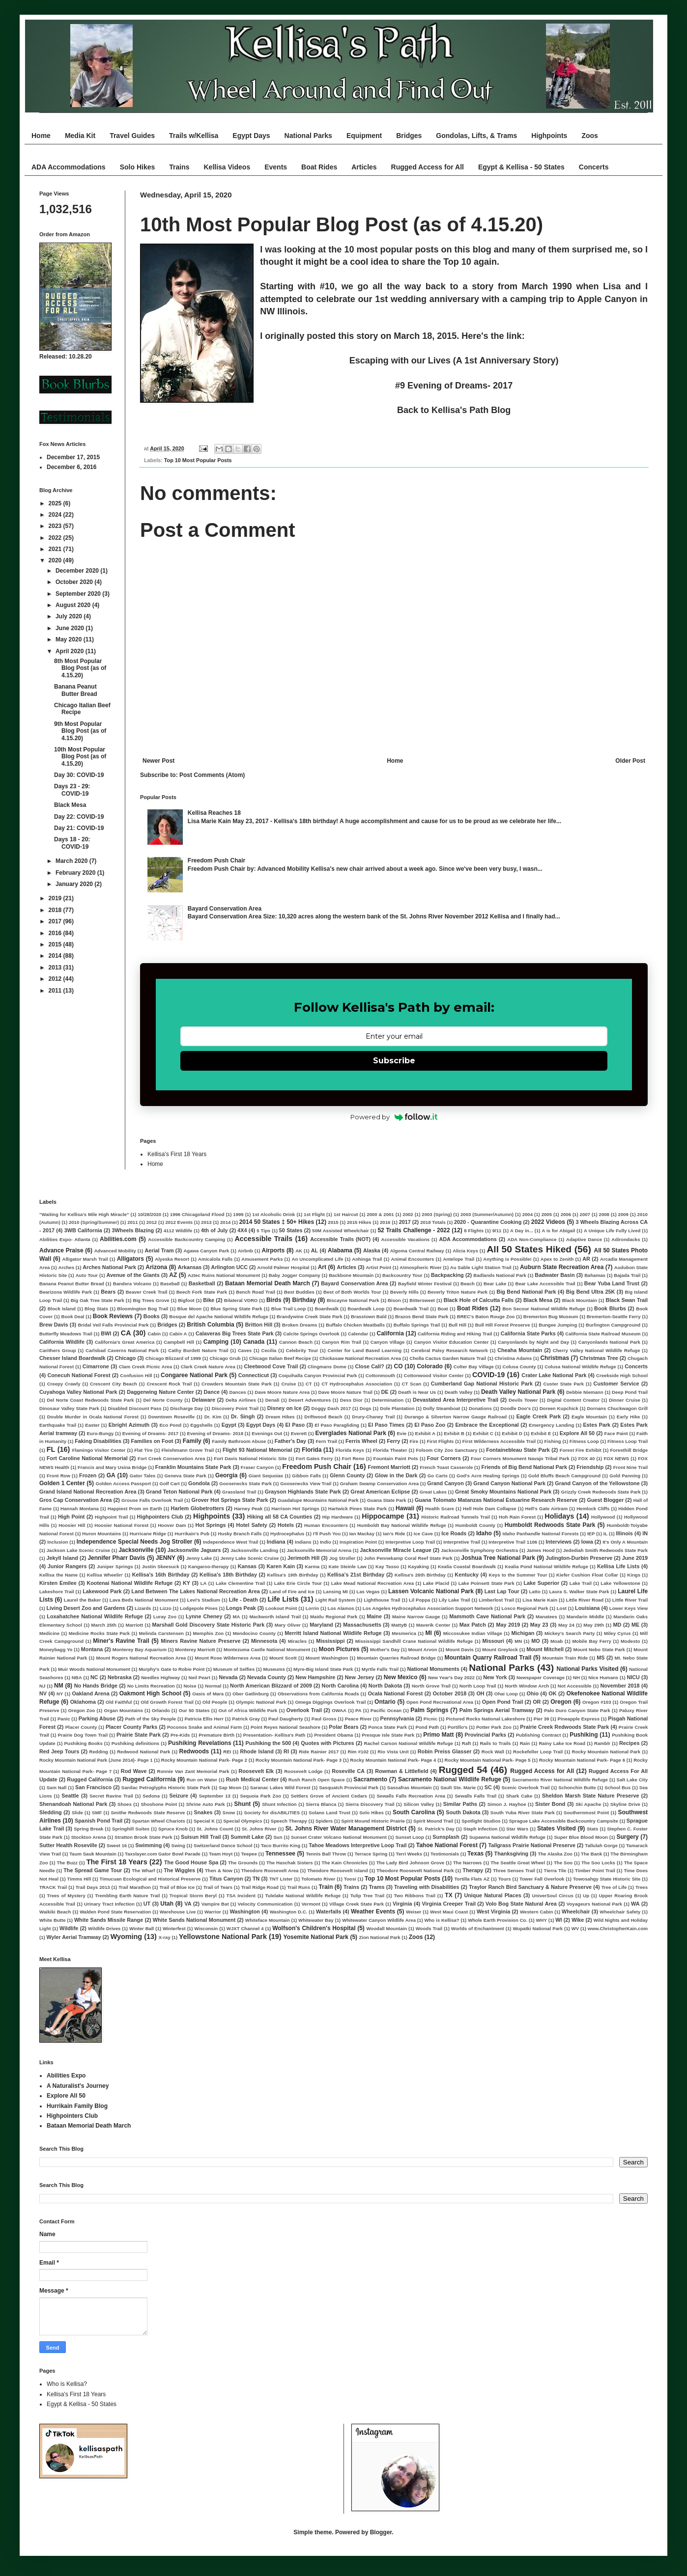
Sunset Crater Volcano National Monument (339, 1837)
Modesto (630, 1641)
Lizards (143, 1608)
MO (535, 1641)
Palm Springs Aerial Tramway (496, 1710)
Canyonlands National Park (609, 1342)
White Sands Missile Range (108, 1920)
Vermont (311, 1904)
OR (537, 1702)
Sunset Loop (409, 1837)
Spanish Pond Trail (98, 1821)
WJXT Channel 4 (245, 1928)
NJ (42, 1686)
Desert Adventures (309, 1400)
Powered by (393, 1117)
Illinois (624, 1533)
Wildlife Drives (104, 1928)
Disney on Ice (284, 1408)
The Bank (591, 1853)
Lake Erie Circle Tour (298, 1583)
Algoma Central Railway (417, 1250)
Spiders (324, 1821)
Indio (325, 1542)
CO (398, 1366)
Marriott (134, 1625)
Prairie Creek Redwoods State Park (564, 1727)
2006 (566, 1214)
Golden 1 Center (62, 1483)
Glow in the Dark (396, 1475)
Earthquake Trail (57, 1425)
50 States (291, 1230)
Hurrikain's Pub (191, 1533)
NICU (633, 1677)
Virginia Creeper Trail (449, 1904)
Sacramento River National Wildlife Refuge (560, 1779)
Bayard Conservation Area (224, 908)
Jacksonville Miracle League (395, 1550)
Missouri (493, 1641)
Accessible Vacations (405, 1239)
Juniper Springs (115, 1566)
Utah (166, 1903)
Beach (467, 1283)
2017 (56, 921)
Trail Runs (298, 1887)
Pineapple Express (579, 1718)
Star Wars (517, 1828)
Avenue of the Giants (132, 1275)
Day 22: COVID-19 (79, 816)
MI (428, 1633)
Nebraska (120, 1677)
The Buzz (67, 1862)
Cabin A (178, 1333)
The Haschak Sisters (289, 1862)
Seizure (179, 1796)
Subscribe (394, 1060)
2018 (56, 910)
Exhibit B (454, 1433)
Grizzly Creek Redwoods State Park (601, 1492)
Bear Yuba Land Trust (611, 1283)
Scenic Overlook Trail (525, 1787)
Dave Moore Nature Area (282, 1392)
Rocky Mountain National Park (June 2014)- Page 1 (96, 1760)
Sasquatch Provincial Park (348, 1787)
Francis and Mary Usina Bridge (112, 1467)
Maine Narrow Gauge (416, 1616)
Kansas (247, 1566)
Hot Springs (210, 1525)
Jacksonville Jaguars (194, 1550)
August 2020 (74, 605)
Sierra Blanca (321, 1804)
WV (575, 1928)
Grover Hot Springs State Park (230, 1500)
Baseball (169, 1283)
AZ (173, 1275)
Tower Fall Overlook (541, 1879)
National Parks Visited (588, 1668)
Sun (277, 1837)
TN (256, 1879)
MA (236, 1616)
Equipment (364, 135)
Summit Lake (246, 1837)
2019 (56, 898)
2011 (56, 990)
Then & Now (218, 1870)
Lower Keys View (628, 1608)
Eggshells (201, 1425)
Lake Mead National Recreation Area (372, 1583)
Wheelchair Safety (620, 1911)
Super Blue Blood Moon (580, 1837)
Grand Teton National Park (179, 1492)
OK (552, 1693)
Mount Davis (460, 1649)
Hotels (286, 1525)
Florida (311, 1449)
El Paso (295, 1425)
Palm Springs (429, 1710)
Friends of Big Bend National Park (524, 1467)
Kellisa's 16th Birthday (161, 1575)
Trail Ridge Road (260, 1887)
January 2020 (75, 884)
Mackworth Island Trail (275, 1616)
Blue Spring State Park (236, 1308)
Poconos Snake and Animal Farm (204, 1727)
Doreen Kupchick (559, 1408)
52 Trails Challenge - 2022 (413, 1230)
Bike (208, 1300)
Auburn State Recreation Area (561, 1267)
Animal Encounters (412, 1259)
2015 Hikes (359, 1222)
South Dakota (463, 1812)
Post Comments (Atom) (212, 775)
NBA (77, 1677)
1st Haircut (346, 1214)
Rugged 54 (463, 1770)
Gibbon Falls (306, 1475)
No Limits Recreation (151, 1686)
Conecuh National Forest (78, 1375)
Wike (578, 1920)
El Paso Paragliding (337, 1425)
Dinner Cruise (624, 1400)
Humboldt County (475, 1525)
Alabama (340, 1250)
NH (576, 1677)
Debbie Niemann (584, 1392)
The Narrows (467, 1862)
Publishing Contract (538, 1735)
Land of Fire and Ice (292, 1591)
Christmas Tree (599, 1358)
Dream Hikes (279, 1416)
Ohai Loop (506, 1693)
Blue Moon (189, 1308)
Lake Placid (436, 1583)
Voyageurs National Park (594, 1904)
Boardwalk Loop (365, 1308)
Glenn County (347, 1475)
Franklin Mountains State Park (193, 1467)
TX (448, 1895)
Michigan (522, 1633)
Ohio (533, 1693)
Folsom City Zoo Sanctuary (446, 1450)
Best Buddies (299, 1292)
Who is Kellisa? (441, 1920)
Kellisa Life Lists (618, 1566)
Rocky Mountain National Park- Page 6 (582, 1760)
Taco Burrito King (280, 1845)
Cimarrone (96, 1366)
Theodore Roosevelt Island (337, 1870)
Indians (303, 1542)
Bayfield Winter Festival (425, 1283)
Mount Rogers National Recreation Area (141, 1658)
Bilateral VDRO (241, 1300)
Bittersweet (422, 1300)
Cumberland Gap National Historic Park (482, 1383)
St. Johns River (259, 1828)
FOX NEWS (616, 1458)
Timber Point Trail (595, 1870)
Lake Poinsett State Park (486, 1583)
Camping (216, 1341)
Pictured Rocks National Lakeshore (485, 1718)
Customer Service (616, 1383)
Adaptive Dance (584, 1239)
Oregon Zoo (81, 1710)
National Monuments (433, 1669)
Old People (214, 1702)
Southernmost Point (586, 1812)
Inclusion (57, 1542)
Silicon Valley (418, 1804)
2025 (56, 503)
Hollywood (603, 1517)
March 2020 (72, 861)
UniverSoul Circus (552, 1895)
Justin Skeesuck (160, 1566)
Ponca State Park (387, 1727)
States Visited (556, 1828)
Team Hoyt (220, 1853)
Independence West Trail (230, 1542)
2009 (623, 1214)
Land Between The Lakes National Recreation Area (195, 1591)
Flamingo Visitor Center (99, 1450)
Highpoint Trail (111, 1517)
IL (605, 1533)
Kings (633, 1575)
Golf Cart (170, 1483)
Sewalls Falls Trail (475, 1796)
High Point (71, 1517)
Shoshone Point (159, 1804)
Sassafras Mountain (409, 1787)
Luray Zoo (164, 1616)
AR (586, 1259)
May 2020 (70, 639)
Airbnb (245, 1250)
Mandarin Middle (585, 1616)
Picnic (430, 1718)
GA (111, 1475)
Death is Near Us (417, 1392)
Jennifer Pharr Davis (116, 1557)
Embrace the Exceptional (486, 1425)
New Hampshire (315, 1677)
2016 (56, 933)
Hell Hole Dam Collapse (489, 1508)
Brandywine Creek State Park (310, 1316)
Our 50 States (194, 1710)
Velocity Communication (265, 1904)
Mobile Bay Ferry (591, 1641)
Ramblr (602, 1743)
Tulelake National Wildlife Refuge (303, 1895)
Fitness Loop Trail (627, 1441)
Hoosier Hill (71, 1525)
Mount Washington (327, 1658)
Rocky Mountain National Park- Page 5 (488, 1760)
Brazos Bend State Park (422, 1316)
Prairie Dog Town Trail (83, 1735)
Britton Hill (259, 1325)
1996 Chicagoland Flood (197, 1214)
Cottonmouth (380, 1375)
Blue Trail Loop (288, 1308)
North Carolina (340, 1686)
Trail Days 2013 (93, 1887)
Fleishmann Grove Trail (187, 1450)
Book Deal (73, 1316)
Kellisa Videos (227, 167)
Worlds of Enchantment (477, 1928)
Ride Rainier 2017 (319, 1751)
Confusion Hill (136, 1375)
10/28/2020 (149, 1214)
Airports (273, 1250)
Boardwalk (327, 1308)
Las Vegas (367, 1591)
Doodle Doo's (515, 1408)
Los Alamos (341, 1608)
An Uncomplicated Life (317, 1259)
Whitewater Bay (316, 1920)
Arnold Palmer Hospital (283, 1267)
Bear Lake (495, 1283)
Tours (504, 1879)
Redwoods (194, 1751)
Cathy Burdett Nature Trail (198, 1350)
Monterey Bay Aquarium (140, 1649)
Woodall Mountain (386, 1928)
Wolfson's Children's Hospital (313, 1928)
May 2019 (508, 1625)
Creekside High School (622, 1375)
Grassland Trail (239, 1492)
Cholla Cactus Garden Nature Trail (447, 1358)
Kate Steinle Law (347, 1566)
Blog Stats (96, 1308)
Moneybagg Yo (55, 1649)
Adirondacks (625, 1239)
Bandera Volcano (132, 1283)
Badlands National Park (499, 1275)
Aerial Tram (158, 1250)
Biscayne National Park (353, 1300)
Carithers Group (57, 1350)
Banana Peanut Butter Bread (75, 690)
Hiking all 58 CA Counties (280, 1517)
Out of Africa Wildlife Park (248, 1710)
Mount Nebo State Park (599, 1649)
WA (635, 1904)
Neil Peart (199, 1677)
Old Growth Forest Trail (167, 1702)
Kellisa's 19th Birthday (292, 1575)
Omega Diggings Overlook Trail (330, 1702)
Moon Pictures (339, 1649)
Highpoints (549, 135)
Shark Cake (519, 1796)
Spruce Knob (173, 1828)
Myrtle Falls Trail (380, 1669)
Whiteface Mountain (267, 1920)
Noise (189, 1686)
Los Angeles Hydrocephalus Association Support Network (428, 1608)
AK (298, 1250)
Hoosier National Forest (121, 1525)
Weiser (413, 1911)
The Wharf (143, 1870)
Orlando (161, 1710)
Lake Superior (541, 1583)
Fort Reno (353, 1458)
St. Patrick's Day (436, 1828)
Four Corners (444, 1458)
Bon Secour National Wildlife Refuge (543, 1308)
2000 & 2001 (380, 1214)
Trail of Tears (217, 1887)
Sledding (50, 1812)
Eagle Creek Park (538, 1416)
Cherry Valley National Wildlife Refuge (596, 1350)
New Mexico (401, 1677)
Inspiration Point (358, 1542)
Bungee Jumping (558, 1325)
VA (187, 1904)
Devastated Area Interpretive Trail (455, 1400)
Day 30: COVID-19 (79, 775)
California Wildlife (62, 1342)
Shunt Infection (279, 1804)
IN (645, 1533)
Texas (475, 1853)
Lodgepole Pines (199, 1608)
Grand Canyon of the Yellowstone (597, 1483)
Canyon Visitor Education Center (451, 1342)
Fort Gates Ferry (314, 1458)
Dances (237, 1392)
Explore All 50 (577, 1433)
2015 (56, 944)
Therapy (472, 1870)
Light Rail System (335, 1600)
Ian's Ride (394, 1533)
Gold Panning (624, 1475)
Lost (562, 1608)
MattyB (399, 1625)
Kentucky (467, 1575)
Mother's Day (385, 1649)
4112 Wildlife (178, 1230)
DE (385, 1392)
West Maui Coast (449, 1911)
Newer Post (158, 760)
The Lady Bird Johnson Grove (410, 1862)
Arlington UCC (229, 1267)
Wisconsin (206, 1928)
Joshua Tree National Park (498, 1557)
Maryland (321, 1625)
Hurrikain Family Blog (77, 2106)
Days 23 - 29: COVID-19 (72, 790)
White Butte (52, 1920)
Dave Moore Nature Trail (345, 1392)
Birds (274, 1300)
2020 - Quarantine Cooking (487, 1222)
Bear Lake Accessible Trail (545, 1283)
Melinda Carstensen (161, 1633)
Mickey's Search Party (569, 1633)
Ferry (393, 1441)
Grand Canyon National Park (509, 1483)
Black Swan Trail (626, 1300)
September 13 (214, 1796)
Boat (442, 1308)
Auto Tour (87, 1275)
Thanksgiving (511, 1853)
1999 (238, 1214)
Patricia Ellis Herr (204, 1718)
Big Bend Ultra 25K (590, 1292)
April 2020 (71, 651)
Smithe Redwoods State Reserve (148, 1812)
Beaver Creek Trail (147, 1292)
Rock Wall (493, 1751)
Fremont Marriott (389, 1467)
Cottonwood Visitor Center (434, 1375)
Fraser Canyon (257, 1467)
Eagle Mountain (589, 1416)
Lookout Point (281, 1608)
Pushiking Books (83, 1743)
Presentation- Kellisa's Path (274, 1735)
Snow (229, 1812)
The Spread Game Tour (92, 1870)
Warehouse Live (178, 1911)
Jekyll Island (62, 1558)
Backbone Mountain (351, 1275)
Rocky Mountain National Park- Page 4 (393, 1760)
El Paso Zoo (429, 1425)
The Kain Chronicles (344, 1862)
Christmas (554, 1358)
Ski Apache (588, 1804)
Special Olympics (242, 1821)
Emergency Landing (551, 1425)
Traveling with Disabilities (426, 1887)
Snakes (203, 1812)
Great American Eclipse (380, 1492)
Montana (92, 1649)
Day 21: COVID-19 (79, 828)
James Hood (540, 1550)
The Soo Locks (598, 1862)
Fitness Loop (584, 1441)
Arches (66, 1267)
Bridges (409, 135)
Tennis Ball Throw (326, 1853)
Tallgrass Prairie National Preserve (531, 1845)
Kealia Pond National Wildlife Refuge (546, 1566)
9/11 (497, 1230)
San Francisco (93, 1787)
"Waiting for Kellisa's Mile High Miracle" (84, 1214)
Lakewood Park (102, 1591)
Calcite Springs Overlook (311, 1333)
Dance (211, 1392)
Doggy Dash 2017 (331, 1408)
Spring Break (88, 1828)
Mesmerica (404, 1633)
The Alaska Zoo (555, 1853)
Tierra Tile (555, 1870)
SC (488, 1787)
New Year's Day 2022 (451, 1677)
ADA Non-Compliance (531, 1239)
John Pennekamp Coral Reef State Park (408, 1558)
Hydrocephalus (287, 1533)
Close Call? (369, 1366)
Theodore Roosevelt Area (270, 1870)
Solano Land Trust (329, 1812)
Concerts (594, 167)
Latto (534, 1591)
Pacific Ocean (386, 1710)
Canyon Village (387, 1342)
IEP (591, 1533)
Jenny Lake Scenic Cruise (250, 1558)
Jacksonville (135, 1550)
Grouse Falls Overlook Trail (152, 1500)
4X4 (242, 1230)
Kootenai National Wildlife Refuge (129, 1583)
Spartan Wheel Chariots (158, 1821)
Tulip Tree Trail (367, 1895)
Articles (363, 167)
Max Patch (472, 1625)
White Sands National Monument (194, 1920)
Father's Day (290, 1441)
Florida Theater (390, 1450)
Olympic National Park (261, 1702)
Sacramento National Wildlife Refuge (449, 1779)
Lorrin (312, 1608)
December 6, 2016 (71, 467)
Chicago (125, 1358)
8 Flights (474, 1230)
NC (94, 1677)
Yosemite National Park (316, 1937)
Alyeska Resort (172, 1259)
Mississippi (330, 1641)
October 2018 (449, 1693)
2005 (547, 1214)
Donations (480, 1408)
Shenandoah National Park (73, 1804)
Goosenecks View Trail (305, 1483)
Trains (179, 167)
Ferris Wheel (361, 1441)
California (389, 1333)
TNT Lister (281, 1879)
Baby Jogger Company (294, 1275)
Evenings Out (267, 1433)
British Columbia (210, 1324)
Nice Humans (603, 1677)
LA (203, 1583)
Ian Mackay (361, 1533)
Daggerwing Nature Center (160, 1392)
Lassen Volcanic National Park (431, 1591)
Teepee (249, 1853)
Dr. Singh (243, 1416)
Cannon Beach (296, 1342)
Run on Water (202, 1779)
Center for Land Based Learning (365, 1350)
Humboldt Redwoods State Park (550, 1525)
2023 (56, 526)
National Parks (308, 135)
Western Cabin (536, 1911)
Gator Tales (143, 1475)
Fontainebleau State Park (518, 1450)
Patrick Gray (246, 1718)
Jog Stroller (342, 1558)
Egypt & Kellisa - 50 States (521, 167)
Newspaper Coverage (540, 1677)
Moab (556, 1641)
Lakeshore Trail (56, 1591)
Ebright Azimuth (129, 1425)
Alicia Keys (465, 1250)
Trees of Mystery (66, 1895)
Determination (388, 1400)
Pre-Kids (180, 1735)
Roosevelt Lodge (303, 1771)
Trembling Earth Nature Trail (127, 1895)
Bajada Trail (627, 1275)
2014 (56, 955)
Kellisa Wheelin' (105, 1575)
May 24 (566, 1625)
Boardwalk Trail (411, 1308)
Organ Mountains (123, 1710)
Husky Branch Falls (239, 1533)
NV (43, 1693)
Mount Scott (283, 1658)
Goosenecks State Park (245, 1483)
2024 (56, 514)
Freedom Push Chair (216, 860)
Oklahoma (83, 1702)
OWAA (339, 1710)
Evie (401, 1433)
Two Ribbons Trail (414, 1895)
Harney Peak (248, 1508)
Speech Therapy (289, 1821)
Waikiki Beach (55, 1911)
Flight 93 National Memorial (257, 1450)
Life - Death (243, 1600)
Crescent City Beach (113, 1383)
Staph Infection (480, 1828)
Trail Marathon (134, 1887)
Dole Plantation (397, 1408)
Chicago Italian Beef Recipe (280, 1358)
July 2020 (70, 616)
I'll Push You (327, 1533)
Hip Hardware (337, 1517)
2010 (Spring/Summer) (94, 1222)
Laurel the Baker (82, 1600)
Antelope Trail (458, 1259)
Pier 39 (541, 1718)
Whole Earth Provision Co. (497, 1920)
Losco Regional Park (525, 1608)
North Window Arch (527, 1686)
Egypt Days (251, 135)
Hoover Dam (172, 1525)
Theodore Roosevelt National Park (415, 1870)
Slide (77, 1812)
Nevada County (266, 1677)
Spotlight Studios (480, 1821)
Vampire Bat (215, 1904)
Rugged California (90, 1779)
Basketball (202, 1283)
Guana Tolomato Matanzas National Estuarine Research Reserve (496, 1500)
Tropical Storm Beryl (193, 1895)
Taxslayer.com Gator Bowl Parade (162, 1853)
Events (275, 167)
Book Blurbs (610, 1308)
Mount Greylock (500, 1649)
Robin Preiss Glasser (445, 1751)
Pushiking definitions (135, 1743)
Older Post (630, 760)
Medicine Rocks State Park (99, 1633)
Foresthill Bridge (629, 1450)
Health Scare (439, 1508)
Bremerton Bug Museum (550, 1316)
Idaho (484, 1533)
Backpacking (447, 1275)
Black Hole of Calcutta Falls (479, 1300)
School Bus (617, 1787)
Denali (272, 1400)
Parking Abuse (97, 1718)
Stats (592, 1828)
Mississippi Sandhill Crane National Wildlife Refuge (414, 1641)
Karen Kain (280, 1566)
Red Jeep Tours (59, 1751)
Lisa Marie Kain (539, 1600)
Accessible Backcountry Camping (186, 1239)
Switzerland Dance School (223, 1845)
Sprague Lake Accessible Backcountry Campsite (563, 1821)
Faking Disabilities (98, 1441)
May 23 (539, 1625)
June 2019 (635, 1558)
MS (600, 1658)
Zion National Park (379, 1937)
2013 (56, 967)
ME (635, 1625)
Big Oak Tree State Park (97, 1300)
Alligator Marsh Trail (85, 1259)
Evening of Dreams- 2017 (150, 1433)
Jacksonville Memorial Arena (318, 1550)
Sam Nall (57, 1787)
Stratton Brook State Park (143, 1837)
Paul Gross (324, 1718)
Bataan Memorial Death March (267, 1283)
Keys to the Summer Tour (518, 1575)
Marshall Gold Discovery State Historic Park (208, 1625)
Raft (466, 1743)
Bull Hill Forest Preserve (502, 1325)
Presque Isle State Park (388, 1735)
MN (518, 1641)
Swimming (148, 1845)
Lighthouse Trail (382, 1600)
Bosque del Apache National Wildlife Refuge (218, 1316)
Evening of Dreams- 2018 (215, 1433)
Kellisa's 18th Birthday (228, 1575)
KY (186, 1583)
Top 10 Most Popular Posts (198, 460)
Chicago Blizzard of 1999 (173, 1358)
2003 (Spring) (437, 1214)
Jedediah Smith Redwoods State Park (605, 1550)
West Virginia (493, 1911)
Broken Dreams (299, 1325)
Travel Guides (132, 135)
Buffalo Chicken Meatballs (355, 1325)
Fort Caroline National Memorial (87, 1458)
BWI (106, 1333)
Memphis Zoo (208, 1633)
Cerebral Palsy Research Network (449, 1350)
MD (617, 1625)
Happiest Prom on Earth (135, 1508)
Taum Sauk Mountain (92, 1853)
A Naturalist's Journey (78, 2085)
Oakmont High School (150, 1693)
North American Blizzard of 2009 (271, 1686)
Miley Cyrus (617, 1633)
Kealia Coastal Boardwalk (467, 1566)
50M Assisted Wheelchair (340, 1230)
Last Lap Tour (502, 1591)
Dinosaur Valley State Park (69, 1408)
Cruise (288, 1383)
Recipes (629, 1743)
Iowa (587, 1542)
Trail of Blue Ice (177, 1887)
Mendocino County (254, 1633)
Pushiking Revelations (199, 1743)
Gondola (199, 1483)
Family (192, 1441)
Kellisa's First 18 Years (176, 1154)
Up (586, 1895)
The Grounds (243, 1862)
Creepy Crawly (64, 1383)
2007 (585, 1214)
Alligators (130, 1258)
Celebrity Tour (302, 1350)
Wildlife (68, 1928)
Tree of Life (614, 1887)
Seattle (70, 1796)
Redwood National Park (143, 1751)
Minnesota (264, 1641)
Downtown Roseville (171, 1416)
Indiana (276, 1542)
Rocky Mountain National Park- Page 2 (204, 1760)
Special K (204, 1821)
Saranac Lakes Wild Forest (280, 1787)
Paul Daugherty (285, 1718)
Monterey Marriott (195, 1649)
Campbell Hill (179, 1342)
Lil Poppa (419, 1600)
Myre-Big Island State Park (323, 1669)
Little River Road (585, 1600)
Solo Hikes (137, 167)
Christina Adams (513, 1358)
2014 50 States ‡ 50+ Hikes (276, 1222)
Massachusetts (362, 1625)
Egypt (229, 1425)
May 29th (593, 1625)
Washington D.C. (289, 1911)
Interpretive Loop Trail (410, 1542)
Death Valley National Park (518, 1391)
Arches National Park (109, 1267)
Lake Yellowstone (620, 1583)
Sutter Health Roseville (68, 1845)
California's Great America (125, 1342)
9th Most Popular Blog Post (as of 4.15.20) (80, 731)
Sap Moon (230, 1787)
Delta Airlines (241, 1400)
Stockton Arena (88, 1837)
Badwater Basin (554, 1275)
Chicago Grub (224, 1358)
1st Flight (314, 1214)
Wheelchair (576, 1911)
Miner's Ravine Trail (121, 1640)
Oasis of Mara (208, 1693)
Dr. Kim (213, 1416)
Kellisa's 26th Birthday (420, 1575)
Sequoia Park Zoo (261, 1796)
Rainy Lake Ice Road (562, 1743)
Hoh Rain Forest (517, 1517)
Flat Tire (143, 1450)
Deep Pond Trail (630, 1392)
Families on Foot (152, 1441)
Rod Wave (134, 1771)
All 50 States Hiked (529, 1249)
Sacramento (370, 1779)
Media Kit (80, 135)
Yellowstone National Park (223, 1936)
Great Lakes (433, 1492)
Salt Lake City (632, 1779)
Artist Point (378, 1267)
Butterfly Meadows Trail (65, 1333)
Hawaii (405, 1508)
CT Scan (412, 1383)
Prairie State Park (138, 1735)
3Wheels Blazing (133, 1230)
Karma (312, 1566)
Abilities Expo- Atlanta (64, 1239)
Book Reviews (113, 1316)
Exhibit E (541, 1433)
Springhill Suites (130, 1828)
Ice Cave (423, 1533)
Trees (641, 1887)
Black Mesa (70, 805)
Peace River (358, 1718)
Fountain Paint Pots (395, 1458)
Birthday (304, 1300)
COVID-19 (488, 1375)
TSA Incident (241, 1895)
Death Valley (459, 1392)
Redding (98, 1751)
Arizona (156, 1267)
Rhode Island (256, 1751)
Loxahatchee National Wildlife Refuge (95, 1616)
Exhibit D (512, 1433)
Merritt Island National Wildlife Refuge (333, 1633)
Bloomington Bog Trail (142, 1308)
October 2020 (75, 582)
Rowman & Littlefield (402, 1771)
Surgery (627, 1836)
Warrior (212, 1911)
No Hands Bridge (95, 1686)
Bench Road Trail (255, 1292)
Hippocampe (383, 1516)
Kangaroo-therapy (208, 1566)
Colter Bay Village (474, 1366)
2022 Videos (548, 1222)
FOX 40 (586, 1458)
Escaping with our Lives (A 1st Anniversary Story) (454, 360)
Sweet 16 (117, 1845)
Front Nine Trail (630, 1467)
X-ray (165, 1937)
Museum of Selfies (234, 1669)
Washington (244, 1911)
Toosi (350, 1879)
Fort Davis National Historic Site (250, 1458)
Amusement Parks (262, 1259)
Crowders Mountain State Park (236, 1383)
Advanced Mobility (115, 1250)
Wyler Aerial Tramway (73, 1937)
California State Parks (528, 1333)
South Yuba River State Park (522, 1812)
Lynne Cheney (204, 1616)
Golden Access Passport (123, 1483)
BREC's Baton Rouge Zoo (486, 1316)
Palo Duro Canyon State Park (577, 1710)
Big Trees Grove (151, 1300)
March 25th (103, 1625)
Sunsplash (445, 1837)
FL (51, 1449)
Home (41, 135)
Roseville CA (348, 1771)
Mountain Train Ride (565, 1658)
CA (126, 1333)
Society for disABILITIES (272, 1812)
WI (558, 1920)
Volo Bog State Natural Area (521, 1904)
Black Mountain (579, 1300)
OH (480, 1693)
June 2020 (71, 628)
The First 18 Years (116, 1862)
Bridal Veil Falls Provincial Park (113, 1325)
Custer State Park (564, 1383)
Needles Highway (160, 1677)
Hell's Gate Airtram (546, 1508)
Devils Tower (523, 1400)
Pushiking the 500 (268, 1743)
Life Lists (282, 1599)
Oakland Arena (90, 1693)
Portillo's (458, 1727)
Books (151, 1316)
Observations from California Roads (318, 1693)
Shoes (124, 1804)
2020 (56, 560)
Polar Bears (343, 1727)
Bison (394, 1300)
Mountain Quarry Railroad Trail (488, 1657)
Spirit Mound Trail (433, 1821)
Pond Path (427, 1727)
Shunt (242, 1803)
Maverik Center (433, 1625)
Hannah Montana (79, 1508)
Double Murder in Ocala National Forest (93, 1416)
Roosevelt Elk (256, 1771)
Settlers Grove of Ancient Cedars (329, 1796)
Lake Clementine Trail (240, 1583)
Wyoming (127, 1936)
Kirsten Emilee (58, 1583)
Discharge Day (186, 1408)
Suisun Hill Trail (201, 1837)
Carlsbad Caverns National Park (122, 1350)
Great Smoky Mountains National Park (503, 1492)
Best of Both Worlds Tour (352, 1292)
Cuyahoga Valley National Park (78, 1392)
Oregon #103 (596, 1702)
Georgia (226, 1475)
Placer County (81, 1727)
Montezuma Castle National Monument (267, 1649)
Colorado (430, 1366)
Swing (178, 1845)
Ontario (385, 1701)
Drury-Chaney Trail (373, 1416)
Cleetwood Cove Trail (271, 1366)
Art (322, 1267)
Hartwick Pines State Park (357, 1508)
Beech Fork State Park (202, 1292)
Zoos (589, 135)
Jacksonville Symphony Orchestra (479, 1550)
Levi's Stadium (204, 1600)
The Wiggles (179, 1870)
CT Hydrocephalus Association (356, 1383)
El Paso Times (386, 1425)
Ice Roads (453, 1533)
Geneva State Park (185, 1475)
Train (326, 1887)
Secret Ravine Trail (111, 1796)
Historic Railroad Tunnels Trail (455, 1517)
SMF (97, 1812)
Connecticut (253, 1375)
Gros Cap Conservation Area (75, 1500)
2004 (527, 1214)
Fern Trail (326, 1441)
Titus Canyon (226, 1879)
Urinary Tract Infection (109, 1904)
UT (146, 1904)
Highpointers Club (160, 1517)
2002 (407, 1214)
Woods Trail (429, 1928)
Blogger (381, 2532)
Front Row (58, 1475)
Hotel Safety (251, 1525)
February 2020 (76, 872)
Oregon (561, 1701)
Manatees (546, 1616)
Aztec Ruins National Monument (224, 1275)
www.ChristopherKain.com (618, 1928)
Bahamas (594, 1275)
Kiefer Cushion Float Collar (587, 1575)
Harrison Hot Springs (295, 1508)
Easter (92, 1425)
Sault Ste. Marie (458, 1787)
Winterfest (174, 1928)
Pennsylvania (397, 1718)
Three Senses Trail (514, 1870)
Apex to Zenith (557, 1259)
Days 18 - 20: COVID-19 (72, 843)
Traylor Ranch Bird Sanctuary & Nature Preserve (530, 1887)
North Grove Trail (431, 1686)
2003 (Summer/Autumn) (487, 1214)
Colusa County (519, 1366)
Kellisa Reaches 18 (214, 812)
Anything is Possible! (507, 1259)
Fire (414, 1441)
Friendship (589, 1467)
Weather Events (373, 1911)
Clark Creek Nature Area (208, 1366)
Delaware (203, 1400)
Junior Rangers (67, 1566)
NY (60, 1693)
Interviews (558, 1542)
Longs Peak (241, 1608)
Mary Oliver (288, 1625)
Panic (63, 1718)
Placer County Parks (131, 1727)
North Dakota (385, 1686)
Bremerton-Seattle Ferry (614, 1316)
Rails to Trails (495, 1743)
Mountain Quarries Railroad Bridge (396, 1658)
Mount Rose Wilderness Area (227, 1658)
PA (358, 1710)
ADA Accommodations (68, 167)
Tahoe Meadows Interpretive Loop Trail (357, 1845)
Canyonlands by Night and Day (533, 1342)
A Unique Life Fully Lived (612, 1230)
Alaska (371, 1250)
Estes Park (596, 1425)
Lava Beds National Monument (144, 1600)
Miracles (297, 1641)
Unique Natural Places (492, 1895)
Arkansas (190, 1267)
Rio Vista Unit (392, 1751)
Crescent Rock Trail (169, 1383)
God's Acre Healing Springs (488, 1475)
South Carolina (414, 1812)
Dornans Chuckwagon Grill (617, 1408)
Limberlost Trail (496, 1600)
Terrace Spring (370, 1853)
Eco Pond (170, 1425)
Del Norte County (162, 1400)
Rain (525, 1743)
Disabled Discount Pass (134, 1408)
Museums (274, 1669)
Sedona (151, 1796)
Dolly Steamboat (441, 1408)
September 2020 (79, 593)
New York (495, 1677)
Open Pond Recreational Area (439, 1702)
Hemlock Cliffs (592, 1508)
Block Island (62, 1308)
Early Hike (628, 1416)
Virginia (402, 1904)
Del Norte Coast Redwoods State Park (90, 1400)
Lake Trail (581, 1583)
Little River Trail (630, 1600)
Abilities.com (118, 1239)
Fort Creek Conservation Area (171, 1458)
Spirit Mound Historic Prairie (373, 1821)
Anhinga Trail (367, 1259)
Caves (245, 1350)
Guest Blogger (605, 1500)
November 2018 (619, 1686)
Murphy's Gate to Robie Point (171, 1669)
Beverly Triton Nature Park (457, 1292)
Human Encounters (326, 1525)
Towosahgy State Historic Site (606, 1879)
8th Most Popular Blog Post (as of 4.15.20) (80, 668)
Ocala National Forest (395, 1693)
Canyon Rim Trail (341, 1342)
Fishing (552, 1441)
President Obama (333, 1735)
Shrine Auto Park (205, 1804)
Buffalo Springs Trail (417, 1325)
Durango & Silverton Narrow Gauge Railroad (455, 1416)
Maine (374, 1616)
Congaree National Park (194, 1375)
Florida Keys (350, 1450)
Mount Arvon (422, 1649)
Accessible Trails (263, 1239)
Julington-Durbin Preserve (578, 1558)
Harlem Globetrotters (197, 1508)
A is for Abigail (558, 1230)
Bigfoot (186, 1300)
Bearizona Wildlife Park (65, 1292)
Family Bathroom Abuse (239, 1441)
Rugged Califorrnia (148, 1779)
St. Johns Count (215, 1828)
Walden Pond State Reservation (115, 1911)
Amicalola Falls (215, 1259)
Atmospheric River (420, 1267)
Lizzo (166, 1608)
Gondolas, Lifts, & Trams (476, 135)
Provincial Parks (485, 1735)
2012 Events (179, 1222)
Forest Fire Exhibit (580, 1450)
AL (314, 1250)
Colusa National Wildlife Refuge (580, 1366)
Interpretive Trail (461, 1542)
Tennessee (280, 1853)
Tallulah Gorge (601, 1845)
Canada (253, 1341)
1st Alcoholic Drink (273, 1214)
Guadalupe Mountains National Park (318, 1500)
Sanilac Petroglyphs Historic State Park (165, 1787)
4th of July (214, 1230)
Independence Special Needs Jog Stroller (135, 1541)
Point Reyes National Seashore (285, 1727)
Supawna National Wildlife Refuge (507, 1837)
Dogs (366, 1408)
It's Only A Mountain (625, 1542)
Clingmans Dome (327, 1366)
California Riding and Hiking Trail (455, 1333)
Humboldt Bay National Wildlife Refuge (401, 1525)
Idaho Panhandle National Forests (541, 1533)
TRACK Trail (53, 1887)
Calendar (358, 1333)
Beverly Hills (404, 1292)
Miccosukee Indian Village (472, 1633)
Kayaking (418, 1566)
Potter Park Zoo (494, 1727)
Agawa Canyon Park (206, 1250)
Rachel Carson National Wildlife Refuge (408, 1743)
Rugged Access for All (427, 167)
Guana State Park (386, 1500)
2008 (604, 1214)
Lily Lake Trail (454, 1600)
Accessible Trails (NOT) (340, 1239)
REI (227, 1751)
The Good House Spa (191, 1862)
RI (286, 1751)
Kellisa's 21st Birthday (355, 1575)
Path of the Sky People (150, 1718)
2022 (56, 537)
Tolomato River (318, 1879)
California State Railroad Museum (602, 1333)
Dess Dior (351, 1400)
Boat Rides (319, 167)
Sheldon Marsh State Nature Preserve (590, 1796)
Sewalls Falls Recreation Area (410, 1796)
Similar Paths (460, 1804)
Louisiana (587, 1608)
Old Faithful (119, 1702)
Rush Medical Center (252, 1779)
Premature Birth (216, 1735)
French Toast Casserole (446, 1467)
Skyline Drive (625, 1804)
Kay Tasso (387, 1566)
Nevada (228, 1677)
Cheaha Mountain (519, 1350)
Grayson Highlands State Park (303, 1492)
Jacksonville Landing (254, 1550)
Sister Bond (550, 1804)
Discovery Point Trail (235, 1408)
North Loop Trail (477, 1686)
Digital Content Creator (573, 1400)
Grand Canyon (445, 1483)
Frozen (87, 1475)
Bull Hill (457, 1325)
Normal (213, 1686)
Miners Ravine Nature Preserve (200, 1641)
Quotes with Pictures (327, 1743)
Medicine (49, 1633)
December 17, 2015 (73, 457)
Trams (377, 1887)
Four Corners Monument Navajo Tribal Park (520, 1458)
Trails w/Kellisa (193, 135)
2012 (56, 978)
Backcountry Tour (402, 1275)
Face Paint (616, 1433)
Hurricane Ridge (148, 1533)
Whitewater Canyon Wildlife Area (379, 1920)
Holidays (559, 1516)
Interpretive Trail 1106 (512, 1542)
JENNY (165, 1557)
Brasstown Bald (369, 1316)
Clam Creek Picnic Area (145, 1366)
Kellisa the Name (58, 1575)
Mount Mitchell (545, 1649)
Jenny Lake (199, 1558)
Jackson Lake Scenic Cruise (78, 1550)
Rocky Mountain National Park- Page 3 (299, 1760)
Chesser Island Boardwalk (72, 1358)
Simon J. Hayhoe (506, 1804)
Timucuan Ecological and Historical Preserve (150, 1879)
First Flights (440, 1441)
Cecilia (269, 1350)
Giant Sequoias (266, 1475)
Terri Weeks (409, 1853)
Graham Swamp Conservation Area (379, 1483)
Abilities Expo (66, 2075)
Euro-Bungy (100, 1433)
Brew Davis (53, 1325)
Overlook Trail (304, 1710)
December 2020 (78, 570)
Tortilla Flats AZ (471, 1879)
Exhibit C (483, 1433)
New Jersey (359, 1677)
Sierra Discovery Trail (370, 1804)
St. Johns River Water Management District (345, 1828)
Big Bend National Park (526, 1292)
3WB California (83, 1230)
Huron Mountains (101, 1533)
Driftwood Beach (323, 1416)
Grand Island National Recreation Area (87, 1492)
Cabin (154, 1333)
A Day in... (521, 1230)
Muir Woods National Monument (94, 1669)
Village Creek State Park (356, 1904)
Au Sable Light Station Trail (481, 1267)
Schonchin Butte (577, 1787)
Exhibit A (425, 1433)
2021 (56, 549)
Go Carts (438, 1475)
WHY (541, 1920)
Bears (108, 1292)
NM (58, 1685)
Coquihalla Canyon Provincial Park (318, 1375)
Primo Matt (438, 1734)
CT (309, 1383)
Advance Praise (61, 1250)
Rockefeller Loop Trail (538, 1751)
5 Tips (263, 1230)
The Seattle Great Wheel (517, 1862)
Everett (299, 1433)
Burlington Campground (613, 1325)
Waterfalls (328, 1911)
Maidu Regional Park (333, 1616)
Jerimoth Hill (303, 1558)
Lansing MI (335, 1591)
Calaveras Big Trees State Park (235, 1333)
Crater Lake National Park (553, 1375)
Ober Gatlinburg (250, 1693)
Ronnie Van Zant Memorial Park (193, 1771)
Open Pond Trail (502, 1702)
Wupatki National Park (538, 1928)
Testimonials (444, 1853)
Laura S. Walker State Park (579, 1591)
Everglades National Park (350, 1433)
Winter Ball (141, 1928)
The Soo (563, 1862)
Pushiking (584, 1734)
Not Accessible (575, 1686)
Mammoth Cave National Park (487, 1616)
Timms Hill (79, 1879)
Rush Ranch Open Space (316, 1779)
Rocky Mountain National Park (606, 1751)
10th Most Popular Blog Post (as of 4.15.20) (80, 756)
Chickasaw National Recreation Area (360, 1358)
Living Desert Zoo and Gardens (85, 1608)
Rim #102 (358, 1751)
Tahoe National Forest (447, 1845)
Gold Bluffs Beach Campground (564, 1475)
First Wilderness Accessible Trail (499, 1441)
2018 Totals (433, 1222)
